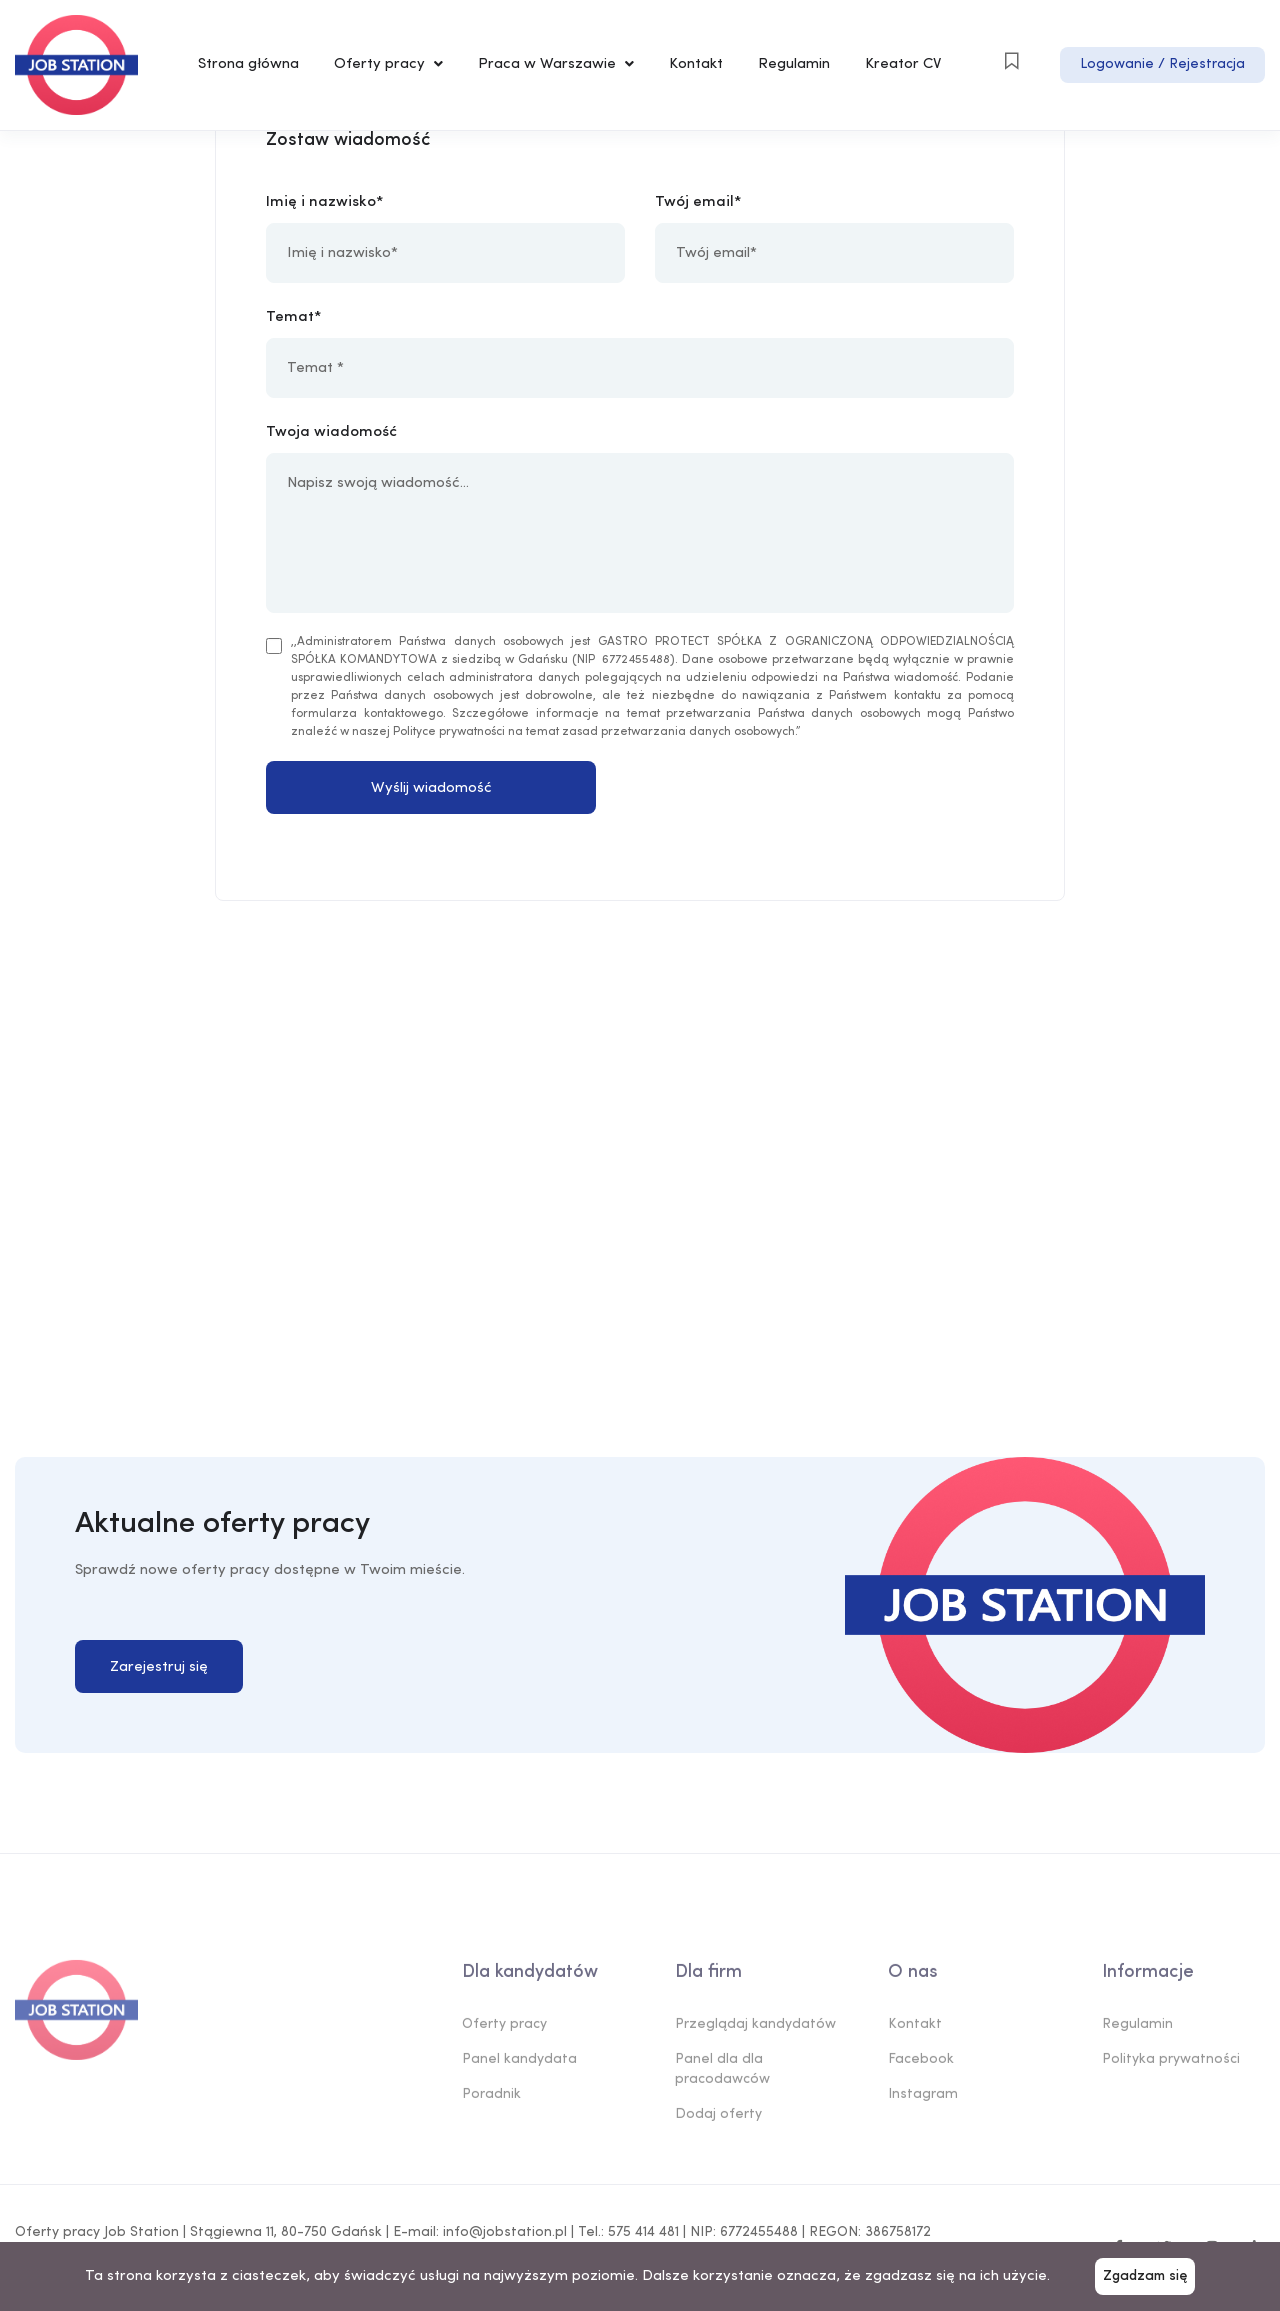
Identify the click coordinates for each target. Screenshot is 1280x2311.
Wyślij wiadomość (431, 788)
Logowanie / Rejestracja (1162, 64)
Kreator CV (903, 64)
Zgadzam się (1145, 2276)
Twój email (694, 202)
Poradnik (491, 2099)
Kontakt (696, 64)
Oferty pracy (388, 65)
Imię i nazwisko (321, 202)
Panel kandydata (519, 2064)
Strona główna (248, 64)
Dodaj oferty (718, 2119)
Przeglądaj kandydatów (755, 2029)
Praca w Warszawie (556, 65)
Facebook (921, 2064)
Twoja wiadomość (331, 432)
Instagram (923, 2099)
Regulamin (794, 64)
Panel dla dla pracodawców (722, 2074)
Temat (290, 317)
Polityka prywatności (1171, 2064)
